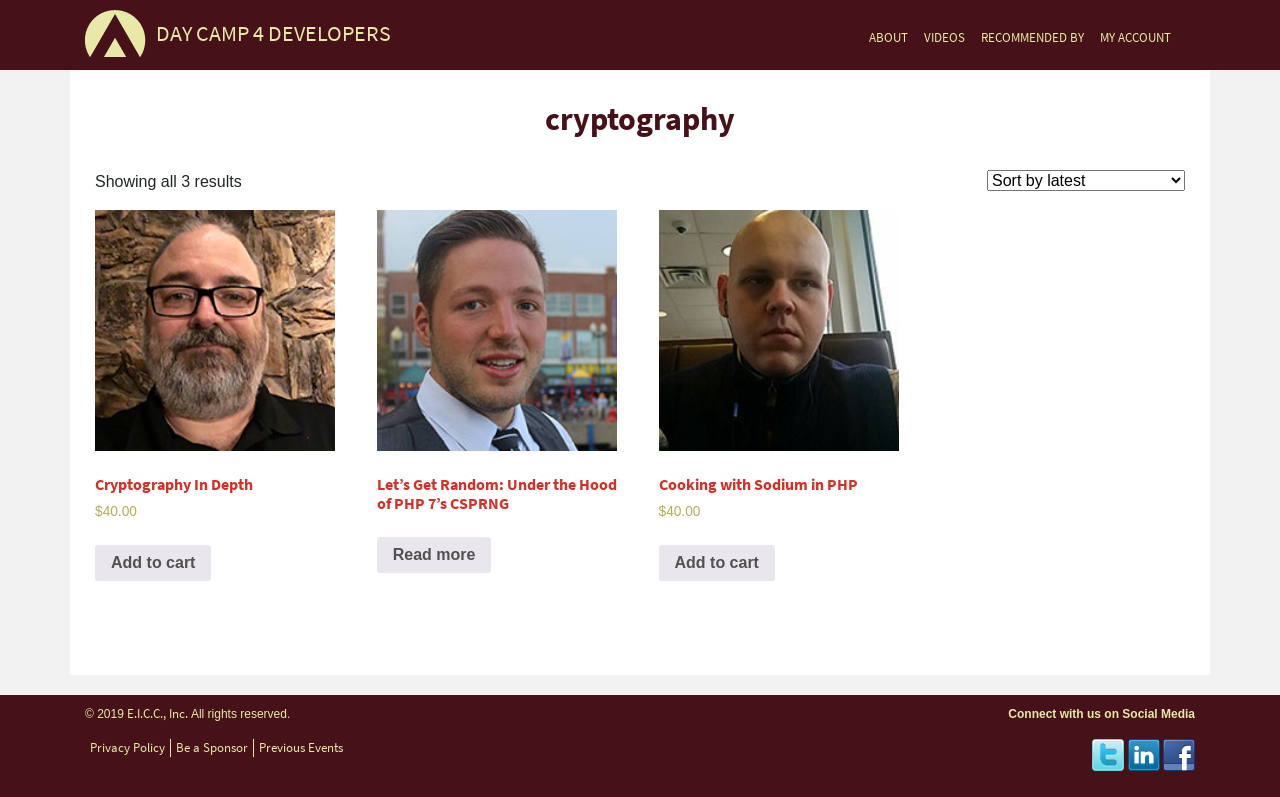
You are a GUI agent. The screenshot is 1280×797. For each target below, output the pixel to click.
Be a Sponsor (212, 747)
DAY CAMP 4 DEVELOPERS (273, 33)
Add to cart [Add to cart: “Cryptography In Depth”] (153, 562)
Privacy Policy (127, 747)
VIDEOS (944, 37)
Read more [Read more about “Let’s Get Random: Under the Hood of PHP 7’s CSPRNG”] (434, 554)
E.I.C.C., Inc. (157, 713)
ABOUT (888, 37)
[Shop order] (1086, 180)
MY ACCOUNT (1135, 37)
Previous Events (301, 747)
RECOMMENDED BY (1032, 37)
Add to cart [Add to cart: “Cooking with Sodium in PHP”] (717, 562)
